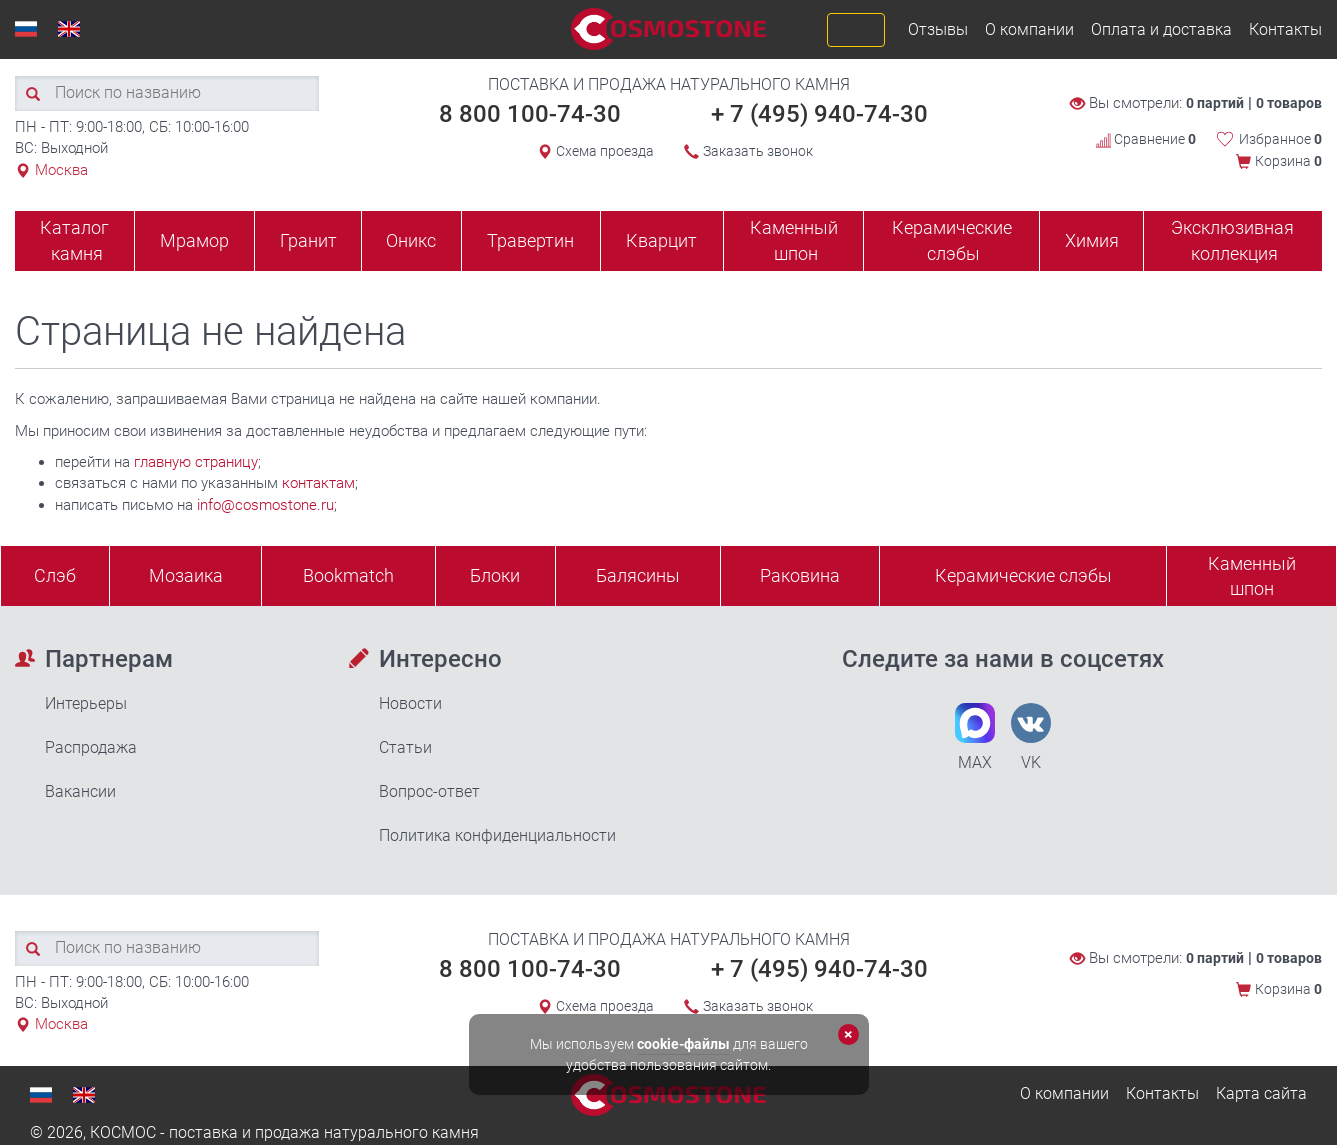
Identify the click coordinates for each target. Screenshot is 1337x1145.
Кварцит (661, 240)
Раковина (800, 575)
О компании (1029, 29)
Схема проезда (605, 151)
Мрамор (194, 240)
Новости (410, 703)
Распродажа (91, 747)
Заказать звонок (758, 151)
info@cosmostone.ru (265, 505)
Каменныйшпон (1252, 576)
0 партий (1215, 103)
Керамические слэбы (952, 240)
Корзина (1288, 161)
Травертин (530, 240)
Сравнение (1146, 139)
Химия (1092, 240)
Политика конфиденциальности (497, 835)
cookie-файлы (683, 1044)
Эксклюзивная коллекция (1232, 240)
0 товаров (1289, 103)
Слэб (55, 575)
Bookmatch (348, 575)
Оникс (411, 240)
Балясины (638, 575)
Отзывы (938, 29)
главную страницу (196, 462)
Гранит (308, 240)
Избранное (1280, 139)
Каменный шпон (794, 240)
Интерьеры (86, 703)
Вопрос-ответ (429, 791)
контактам (318, 483)
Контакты (1285, 29)
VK (1031, 737)
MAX (975, 737)
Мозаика (186, 575)
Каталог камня (74, 240)
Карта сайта (1261, 1093)
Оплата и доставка (1161, 29)
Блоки (495, 575)
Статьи (405, 747)
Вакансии (80, 791)
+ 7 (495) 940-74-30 (819, 114)
